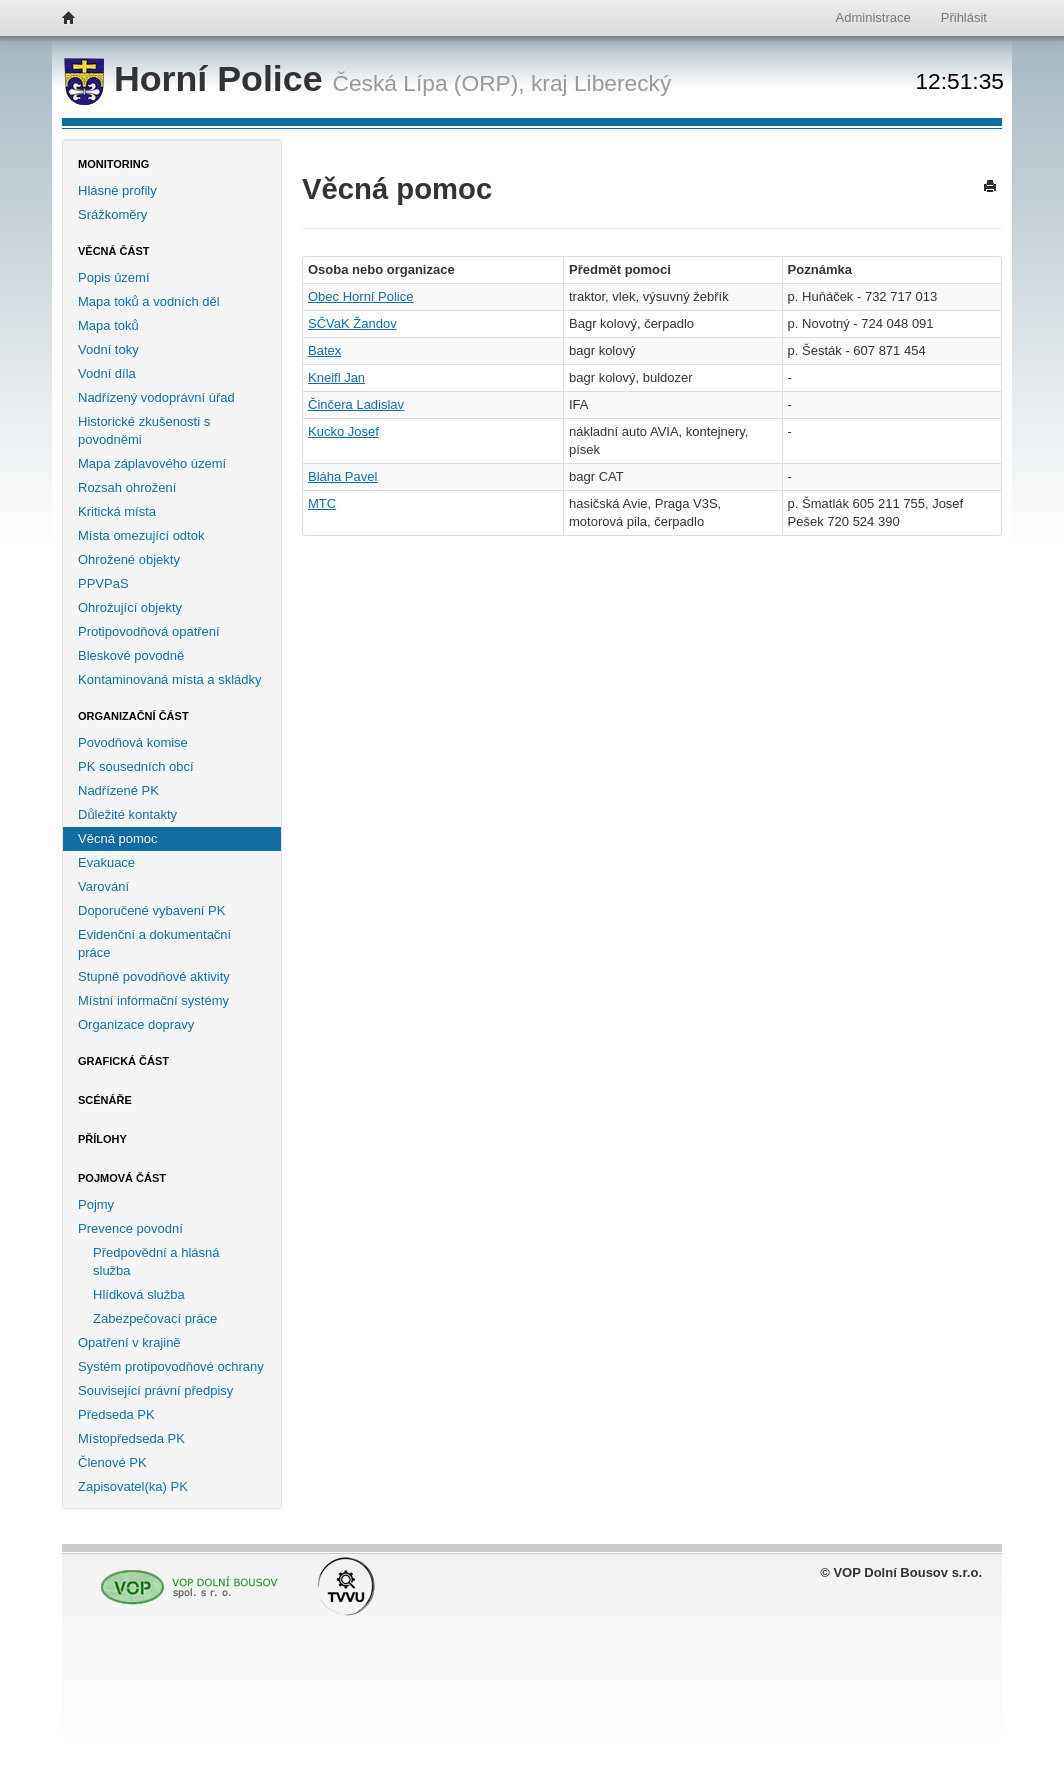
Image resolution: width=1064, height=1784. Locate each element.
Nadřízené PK (118, 790)
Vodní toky (108, 349)
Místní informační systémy (153, 1000)
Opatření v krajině (129, 1342)
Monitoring (113, 164)
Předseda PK (116, 1414)
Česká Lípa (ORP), (428, 83)
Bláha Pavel (342, 476)
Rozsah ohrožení (127, 487)
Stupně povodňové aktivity (154, 976)
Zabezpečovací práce (155, 1318)
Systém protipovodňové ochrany (171, 1366)
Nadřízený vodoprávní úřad (156, 397)
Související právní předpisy (155, 1390)
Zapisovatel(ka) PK (133, 1486)
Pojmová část (122, 1178)
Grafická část (123, 1061)
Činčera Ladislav (356, 404)
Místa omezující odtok (141, 535)
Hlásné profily (117, 190)
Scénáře (105, 1100)
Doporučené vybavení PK (151, 910)
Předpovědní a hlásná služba (156, 1261)
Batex (324, 350)
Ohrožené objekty (129, 559)
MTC (322, 503)
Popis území (114, 277)
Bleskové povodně (131, 655)
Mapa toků (108, 325)
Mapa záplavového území (152, 463)
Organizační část (133, 716)
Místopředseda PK (131, 1438)
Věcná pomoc (118, 838)
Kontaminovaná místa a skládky (170, 679)
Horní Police (198, 79)
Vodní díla (107, 373)
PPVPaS (103, 583)
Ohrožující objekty (130, 607)
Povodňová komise (133, 742)
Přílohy (102, 1139)
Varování (103, 886)
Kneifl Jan (336, 377)
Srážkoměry (112, 214)
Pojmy (96, 1204)
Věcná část (114, 251)
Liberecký (622, 83)
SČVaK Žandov (352, 323)
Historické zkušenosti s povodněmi (144, 430)
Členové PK (112, 1462)
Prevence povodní (130, 1228)
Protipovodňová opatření (149, 631)
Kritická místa (117, 511)
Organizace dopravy (136, 1024)
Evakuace (106, 862)
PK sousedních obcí (136, 766)
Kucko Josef (343, 431)
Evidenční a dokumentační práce (154, 943)
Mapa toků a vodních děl (149, 301)
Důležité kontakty (127, 814)
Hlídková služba (139, 1294)
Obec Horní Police (361, 296)
